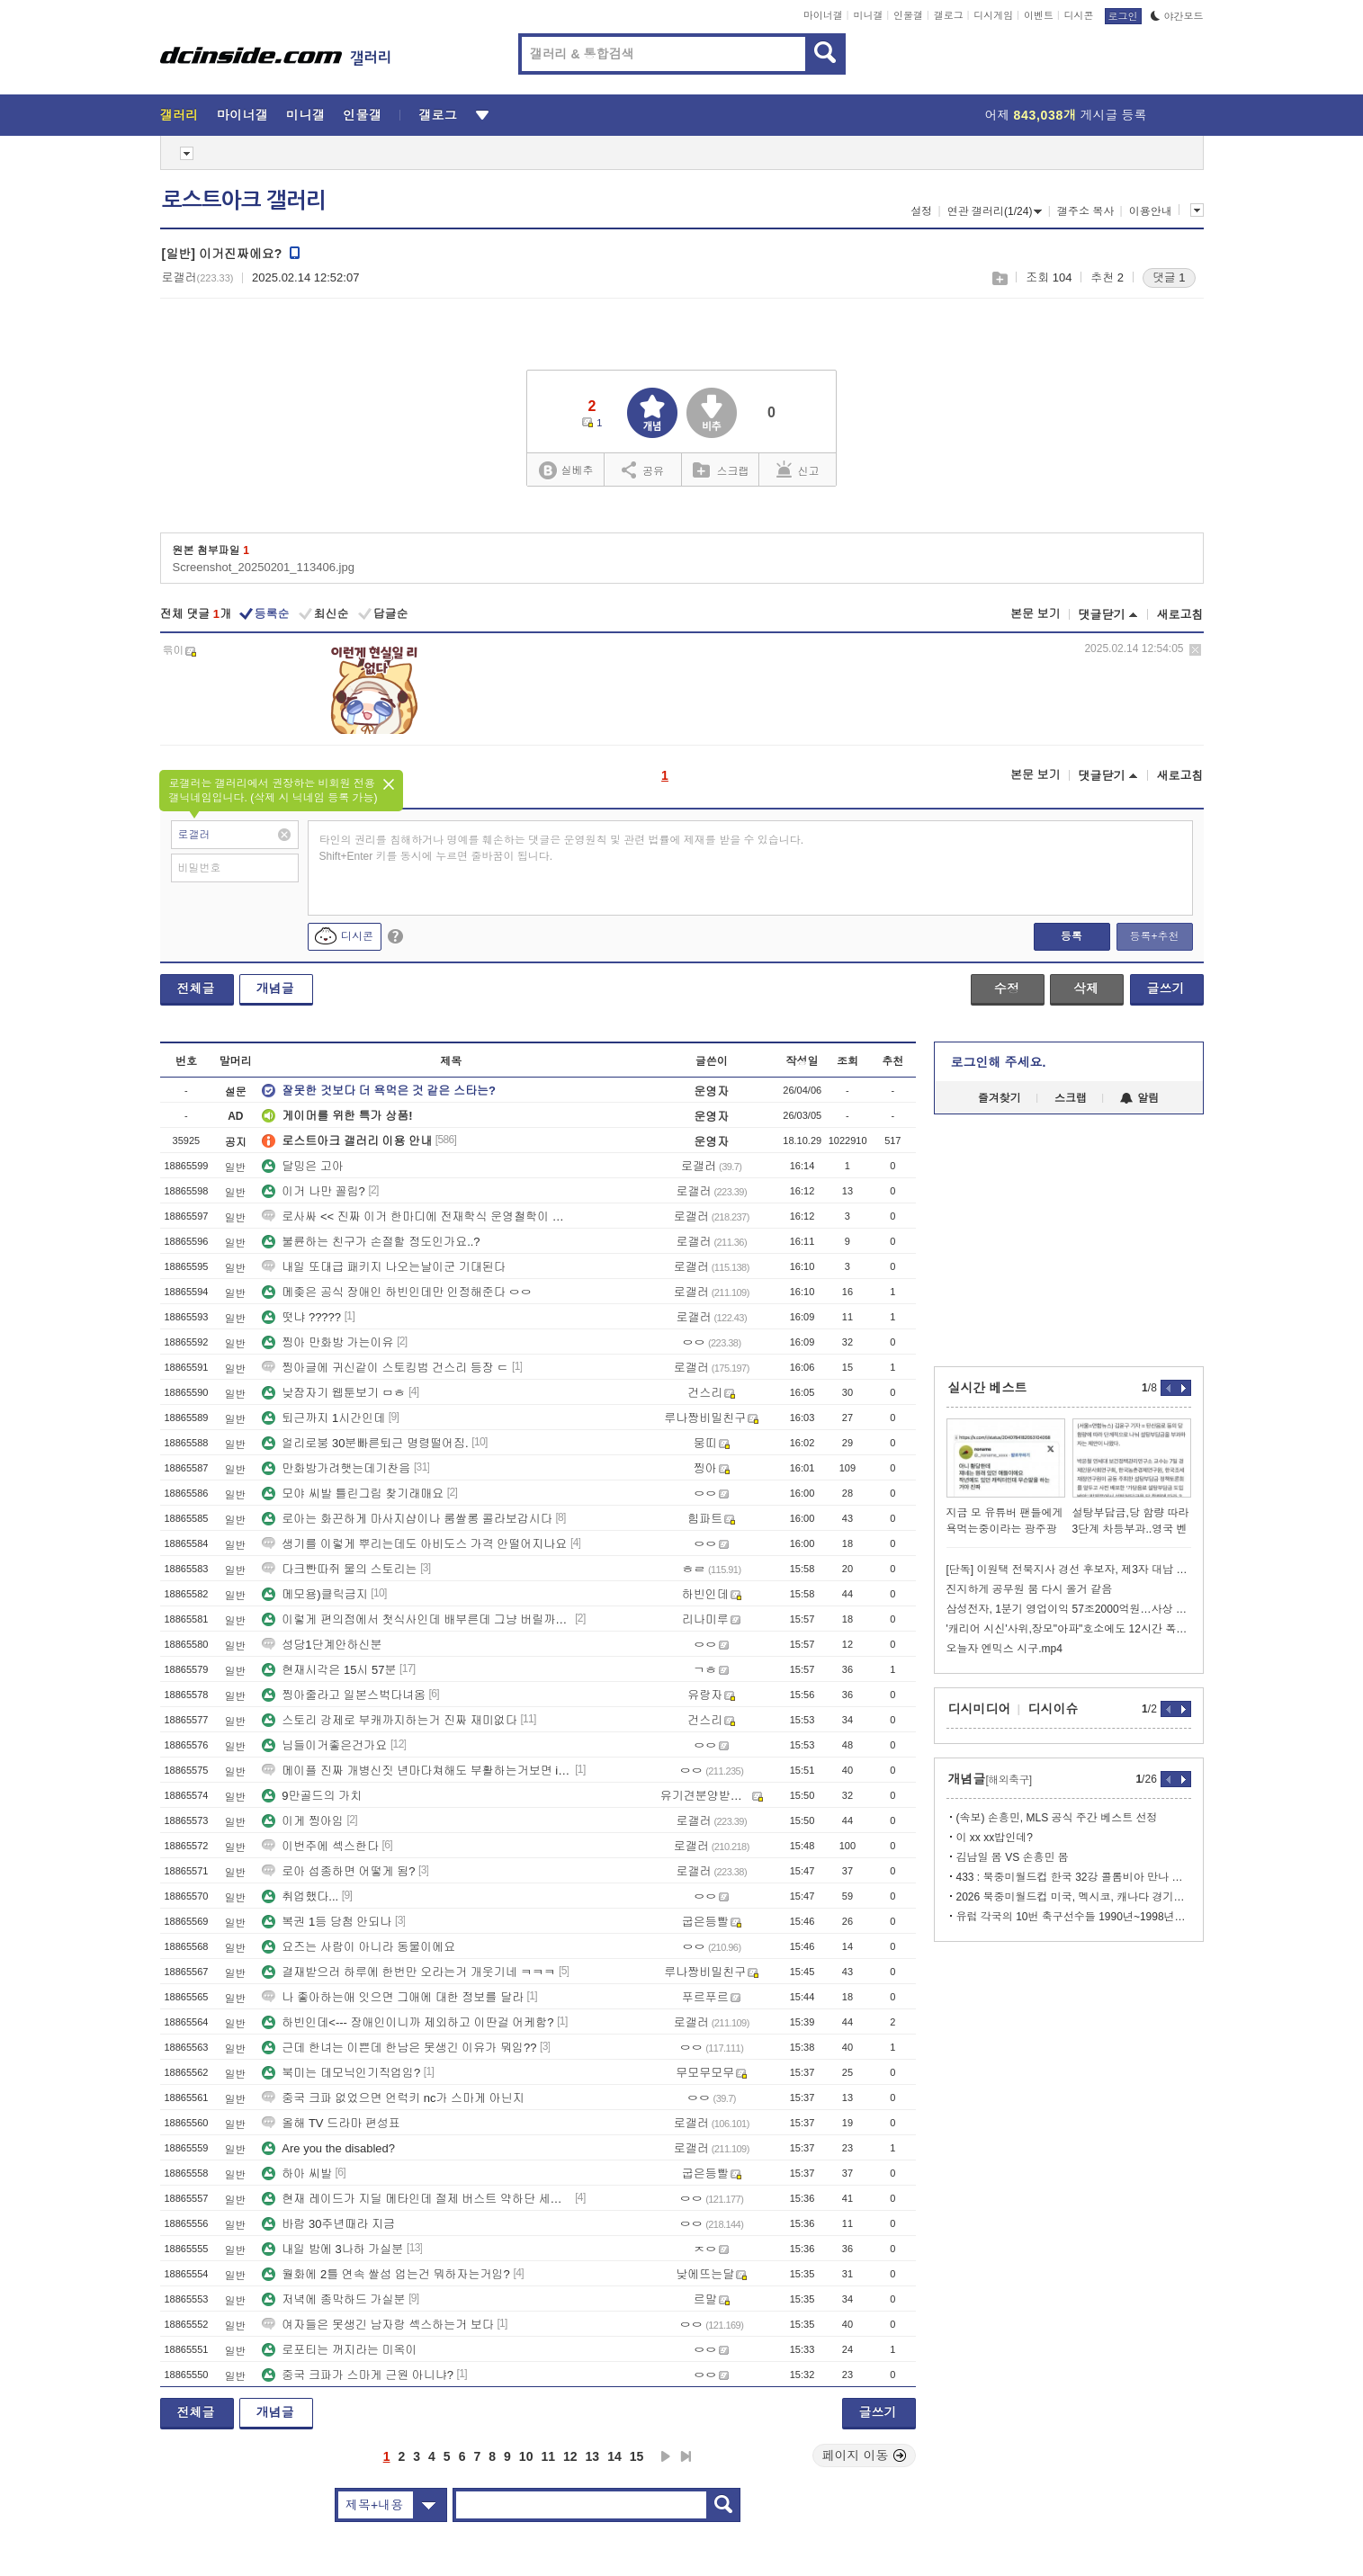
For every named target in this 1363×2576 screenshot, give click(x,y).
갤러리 (179, 115)
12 (570, 2456)
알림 (1139, 1098)
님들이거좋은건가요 (324, 1745)
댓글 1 (1169, 277)
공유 (643, 470)
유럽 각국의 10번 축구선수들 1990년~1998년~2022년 (1073, 1916)
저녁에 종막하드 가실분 (333, 2299)
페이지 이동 (864, 2455)
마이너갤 (823, 15)
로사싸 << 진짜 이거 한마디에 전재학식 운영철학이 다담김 (416, 1216)
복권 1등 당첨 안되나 (326, 1921)
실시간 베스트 (987, 1388)
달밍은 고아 (303, 1166)
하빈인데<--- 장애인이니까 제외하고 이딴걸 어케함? (407, 2022)
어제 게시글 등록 (1066, 115)
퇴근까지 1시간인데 (323, 1418)
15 (637, 2456)
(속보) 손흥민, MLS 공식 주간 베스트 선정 (1057, 1817)
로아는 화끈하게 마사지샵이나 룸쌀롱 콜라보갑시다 (406, 1518)
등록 (1071, 936)
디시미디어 (979, 1709)
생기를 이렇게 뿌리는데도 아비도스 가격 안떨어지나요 (414, 1544)
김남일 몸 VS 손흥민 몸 (1012, 1857)
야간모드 (1177, 16)
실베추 (566, 471)
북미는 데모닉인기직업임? (341, 2073)
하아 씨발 (297, 2173)
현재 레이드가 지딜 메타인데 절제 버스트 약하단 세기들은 (416, 2198)
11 (548, 2456)
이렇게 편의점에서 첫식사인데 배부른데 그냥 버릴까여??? (416, 1619)
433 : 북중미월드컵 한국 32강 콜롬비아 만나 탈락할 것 (1073, 1877)
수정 (1006, 988)
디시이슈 (1053, 1709)
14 (614, 2456)
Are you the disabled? (328, 2148)
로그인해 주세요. (998, 1062)
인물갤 (908, 15)
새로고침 (1180, 615)
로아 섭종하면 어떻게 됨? (338, 1871)
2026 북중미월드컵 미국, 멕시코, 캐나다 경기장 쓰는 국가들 (1073, 1897)
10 (526, 2456)
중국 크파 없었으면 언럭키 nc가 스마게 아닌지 (393, 2098)
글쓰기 (1166, 988)
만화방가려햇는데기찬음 (336, 1468)
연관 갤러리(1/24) (995, 211)
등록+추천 (1154, 936)
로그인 (1123, 16)
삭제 (1195, 650)
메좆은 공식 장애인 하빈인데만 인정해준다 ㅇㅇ (397, 1292)
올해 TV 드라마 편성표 (330, 2123)
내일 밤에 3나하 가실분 (332, 2249)
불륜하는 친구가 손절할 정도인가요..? (371, 1241)
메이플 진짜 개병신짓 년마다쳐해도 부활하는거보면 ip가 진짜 (416, 1770)
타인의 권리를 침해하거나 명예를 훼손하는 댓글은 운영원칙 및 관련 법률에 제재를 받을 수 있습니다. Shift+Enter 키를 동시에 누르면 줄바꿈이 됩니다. (561, 848)
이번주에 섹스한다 (320, 1846)
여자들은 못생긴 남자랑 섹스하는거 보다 (377, 2324)
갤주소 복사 (1085, 211)
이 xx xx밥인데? (994, 1837)
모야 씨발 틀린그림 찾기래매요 (353, 1493)
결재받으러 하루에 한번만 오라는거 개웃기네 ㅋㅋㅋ (408, 1972)
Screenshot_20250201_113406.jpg (263, 567)
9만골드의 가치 (312, 1795)
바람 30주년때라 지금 (328, 2224)
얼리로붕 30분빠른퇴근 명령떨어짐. (365, 1443)
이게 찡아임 (303, 1821)
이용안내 (1150, 211)
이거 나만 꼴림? (313, 1191)
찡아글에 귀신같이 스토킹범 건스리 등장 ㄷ (385, 1367)
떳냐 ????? (301, 1317)
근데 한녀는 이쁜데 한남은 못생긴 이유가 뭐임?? (399, 2047)
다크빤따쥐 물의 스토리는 (339, 1569)
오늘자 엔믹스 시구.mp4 (1004, 1648)
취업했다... (300, 1896)
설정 (921, 211)
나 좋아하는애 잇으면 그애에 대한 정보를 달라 (393, 1997)
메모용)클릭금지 (314, 1594)
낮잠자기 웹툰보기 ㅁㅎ (333, 1393)
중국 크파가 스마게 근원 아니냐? (357, 2375)
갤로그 (949, 15)
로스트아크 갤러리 (244, 200)
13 (593, 2456)
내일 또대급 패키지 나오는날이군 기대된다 (383, 1267)
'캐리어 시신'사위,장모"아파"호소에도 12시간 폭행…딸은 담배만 (1068, 1629)
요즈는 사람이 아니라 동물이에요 (358, 1947)
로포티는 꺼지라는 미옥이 (339, 2350)
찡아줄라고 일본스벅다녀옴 (344, 1695)
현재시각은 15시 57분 (329, 1670)
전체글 (196, 988)
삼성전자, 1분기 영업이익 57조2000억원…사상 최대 (1068, 1609)
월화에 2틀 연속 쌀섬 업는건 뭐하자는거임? (386, 2274)
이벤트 (1039, 15)
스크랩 (999, 278)
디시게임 (993, 15)
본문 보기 (1035, 614)
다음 (665, 2456)
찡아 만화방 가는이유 (327, 1342)
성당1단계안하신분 (321, 1644)
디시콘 (1079, 15)
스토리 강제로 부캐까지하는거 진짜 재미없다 (389, 1720)
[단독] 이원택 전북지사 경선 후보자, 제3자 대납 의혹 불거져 (1068, 1569)
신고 (798, 470)
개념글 (275, 988)
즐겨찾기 (999, 1098)
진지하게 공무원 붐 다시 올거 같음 (1029, 1589)
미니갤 (868, 15)
